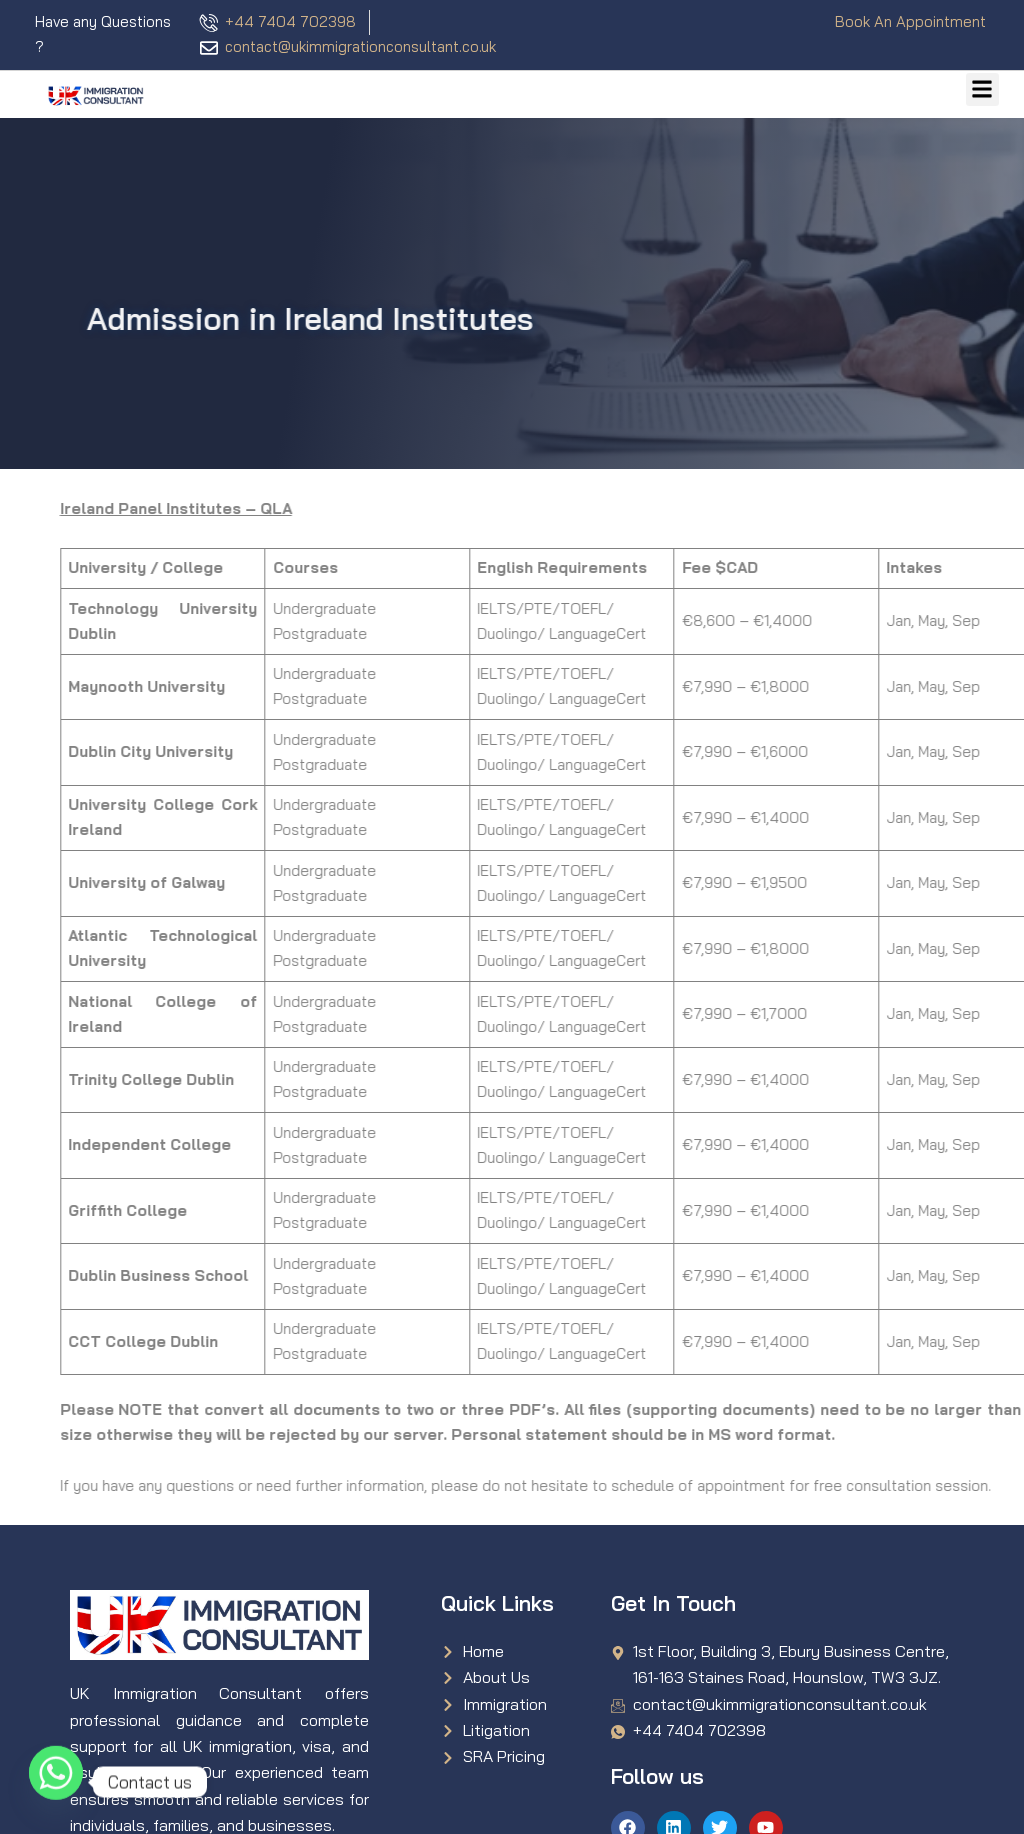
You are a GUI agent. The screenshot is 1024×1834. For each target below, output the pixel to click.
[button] (982, 89)
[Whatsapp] (56, 1782)
